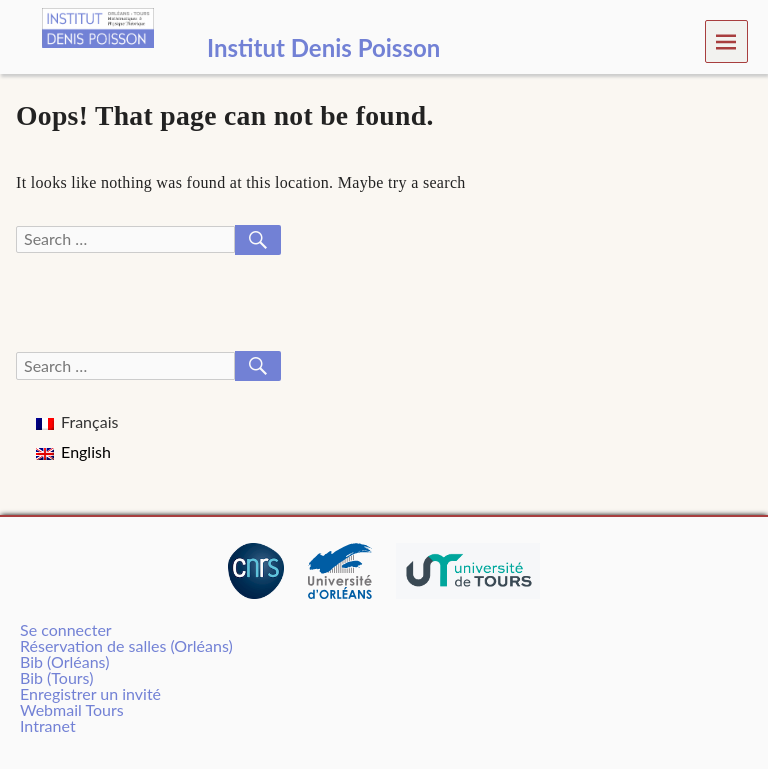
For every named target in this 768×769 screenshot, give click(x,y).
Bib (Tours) (56, 677)
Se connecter (66, 629)
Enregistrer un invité (90, 693)
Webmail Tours (72, 709)
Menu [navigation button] (726, 40)
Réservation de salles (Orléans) (126, 645)
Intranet (48, 725)
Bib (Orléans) (64, 661)
